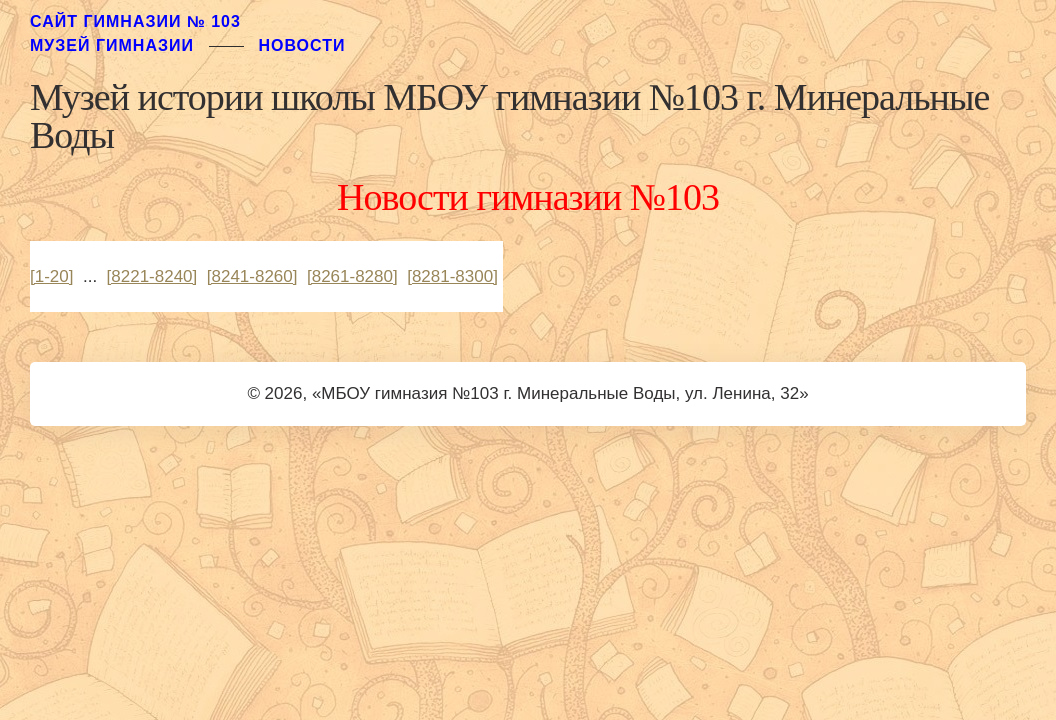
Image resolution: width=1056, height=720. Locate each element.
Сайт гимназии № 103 (135, 21)
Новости (301, 45)
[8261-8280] (352, 276)
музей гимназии (112, 45)
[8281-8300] (452, 276)
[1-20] (51, 276)
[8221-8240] (152, 276)
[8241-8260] (252, 276)
